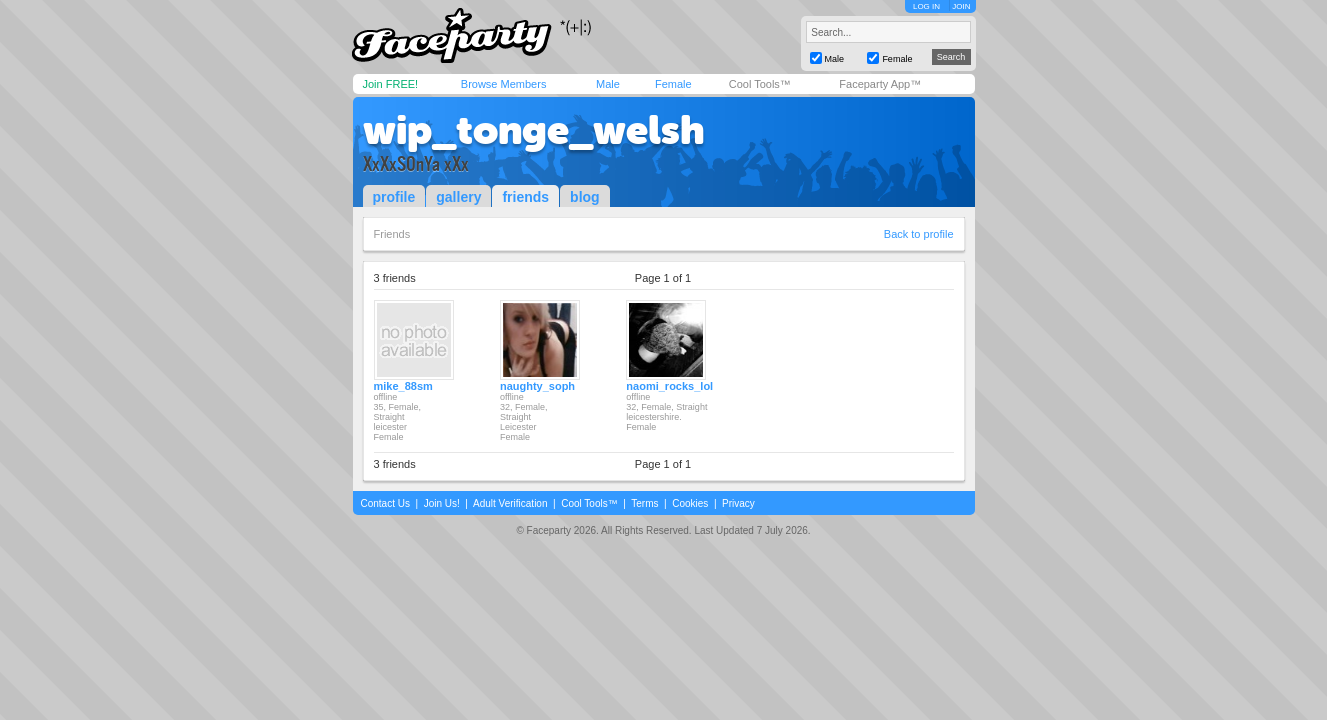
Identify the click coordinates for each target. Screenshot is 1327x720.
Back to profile (919, 234)
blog (585, 197)
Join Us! (442, 503)
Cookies (690, 503)
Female (673, 84)
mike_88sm (403, 386)
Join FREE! (391, 84)
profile (394, 197)
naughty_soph (537, 386)
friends (525, 197)
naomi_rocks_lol (669, 386)
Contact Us (385, 503)
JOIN (961, 6)
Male (608, 84)
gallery (458, 197)
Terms (644, 503)
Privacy (738, 503)
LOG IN (926, 6)
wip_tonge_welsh (534, 130)
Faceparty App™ (880, 84)
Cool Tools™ (760, 84)
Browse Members (504, 84)
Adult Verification (510, 503)
